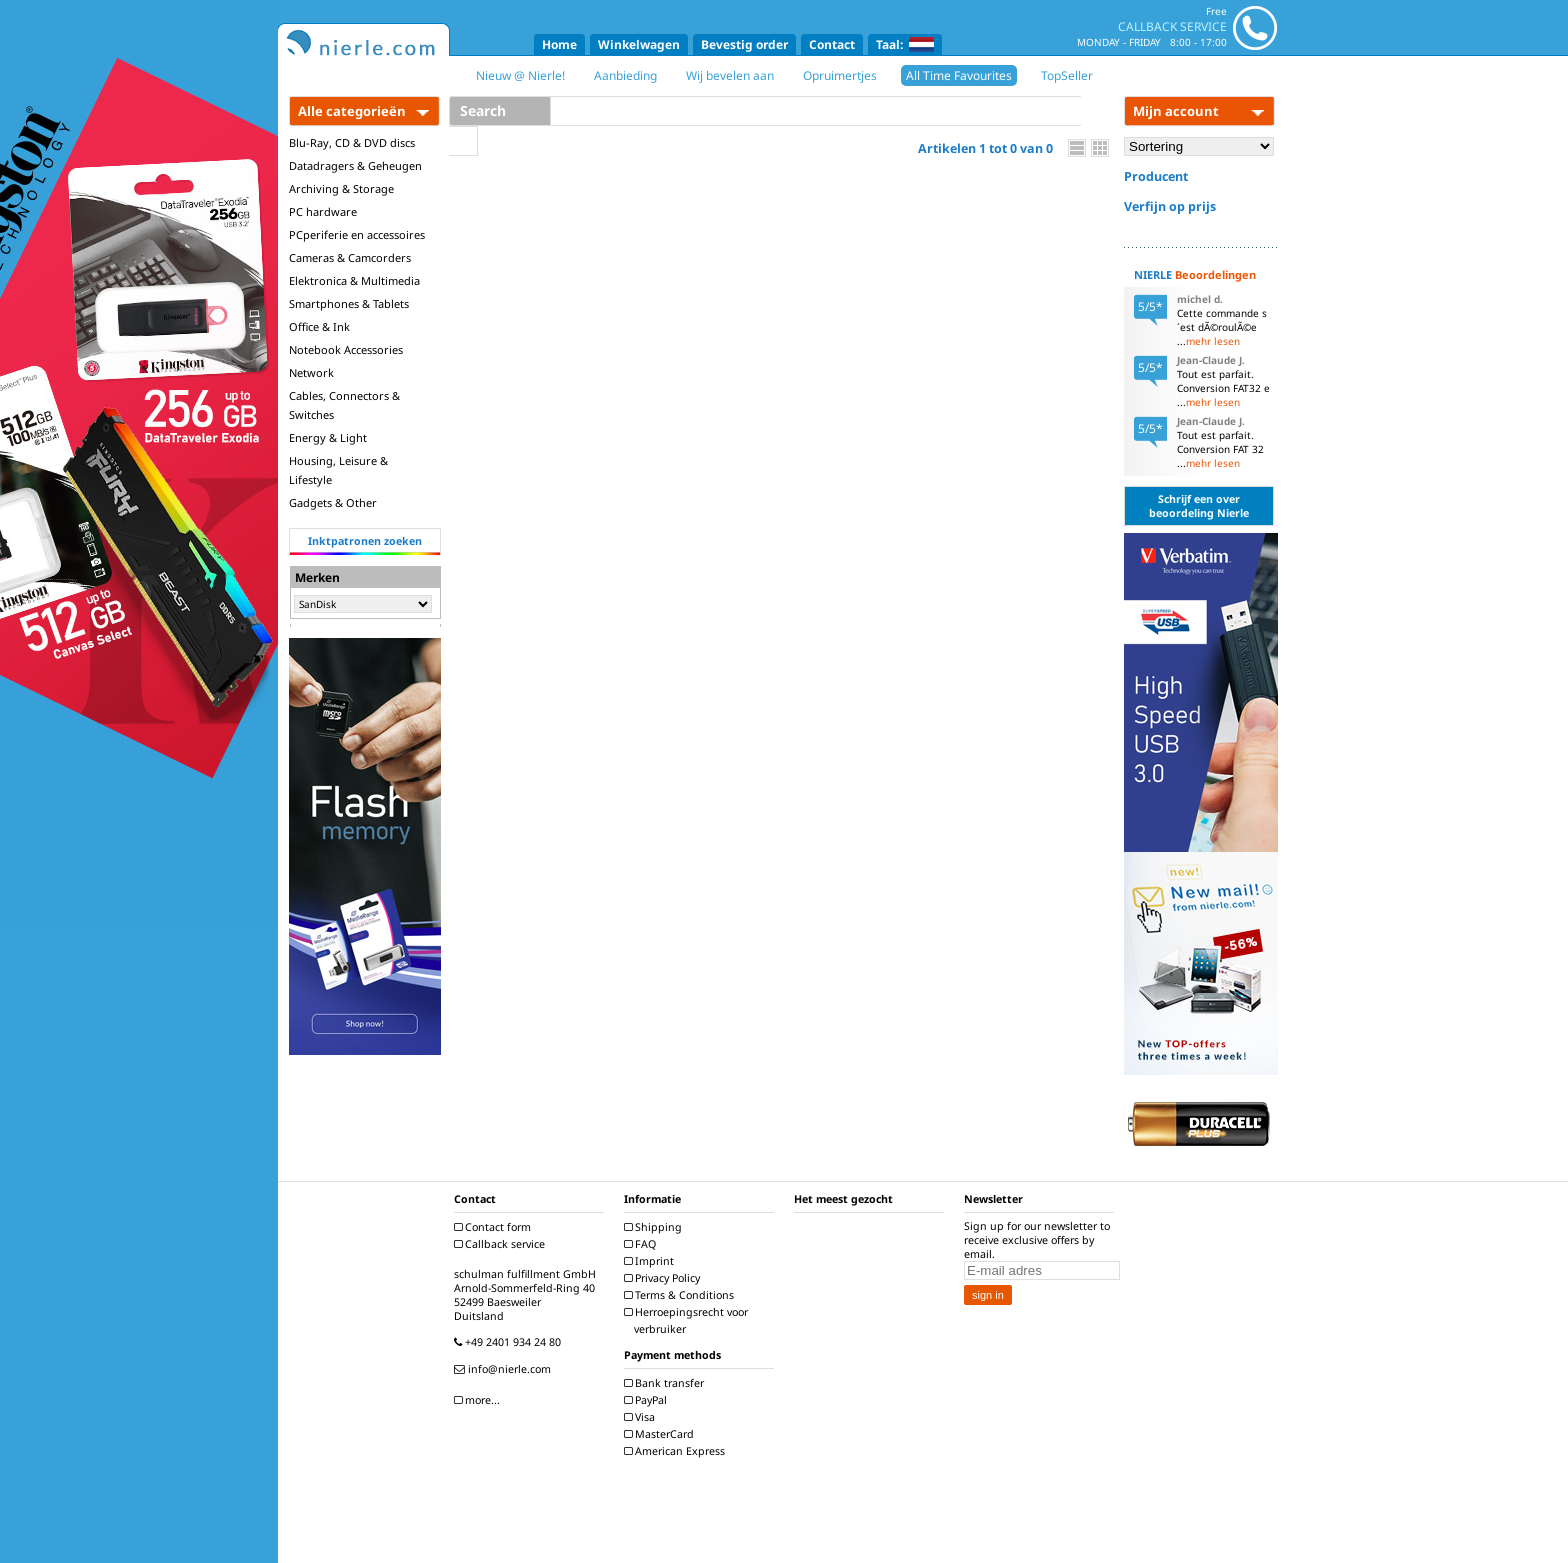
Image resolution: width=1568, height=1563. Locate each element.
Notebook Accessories (346, 349)
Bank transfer (666, 1383)
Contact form (495, 1227)
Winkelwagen (639, 44)
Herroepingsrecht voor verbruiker (688, 1320)
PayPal (648, 1400)
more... (479, 1400)
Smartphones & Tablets (349, 303)
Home (559, 44)
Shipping (655, 1227)
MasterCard (661, 1434)
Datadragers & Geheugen (355, 165)
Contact (832, 44)
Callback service (502, 1244)
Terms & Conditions (681, 1295)
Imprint (651, 1261)
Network (311, 372)
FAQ (642, 1244)
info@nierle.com (505, 1369)
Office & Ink (319, 326)
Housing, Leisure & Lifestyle (338, 470)
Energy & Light (328, 437)
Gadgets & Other (333, 502)
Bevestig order (744, 44)
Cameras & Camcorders (350, 257)
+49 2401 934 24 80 (510, 1342)
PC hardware (323, 211)
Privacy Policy (664, 1278)
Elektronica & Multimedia (354, 280)
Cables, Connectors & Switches (344, 405)
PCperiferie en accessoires (357, 234)
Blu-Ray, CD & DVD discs (352, 142)
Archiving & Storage (341, 188)
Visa (642, 1417)
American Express (677, 1451)
